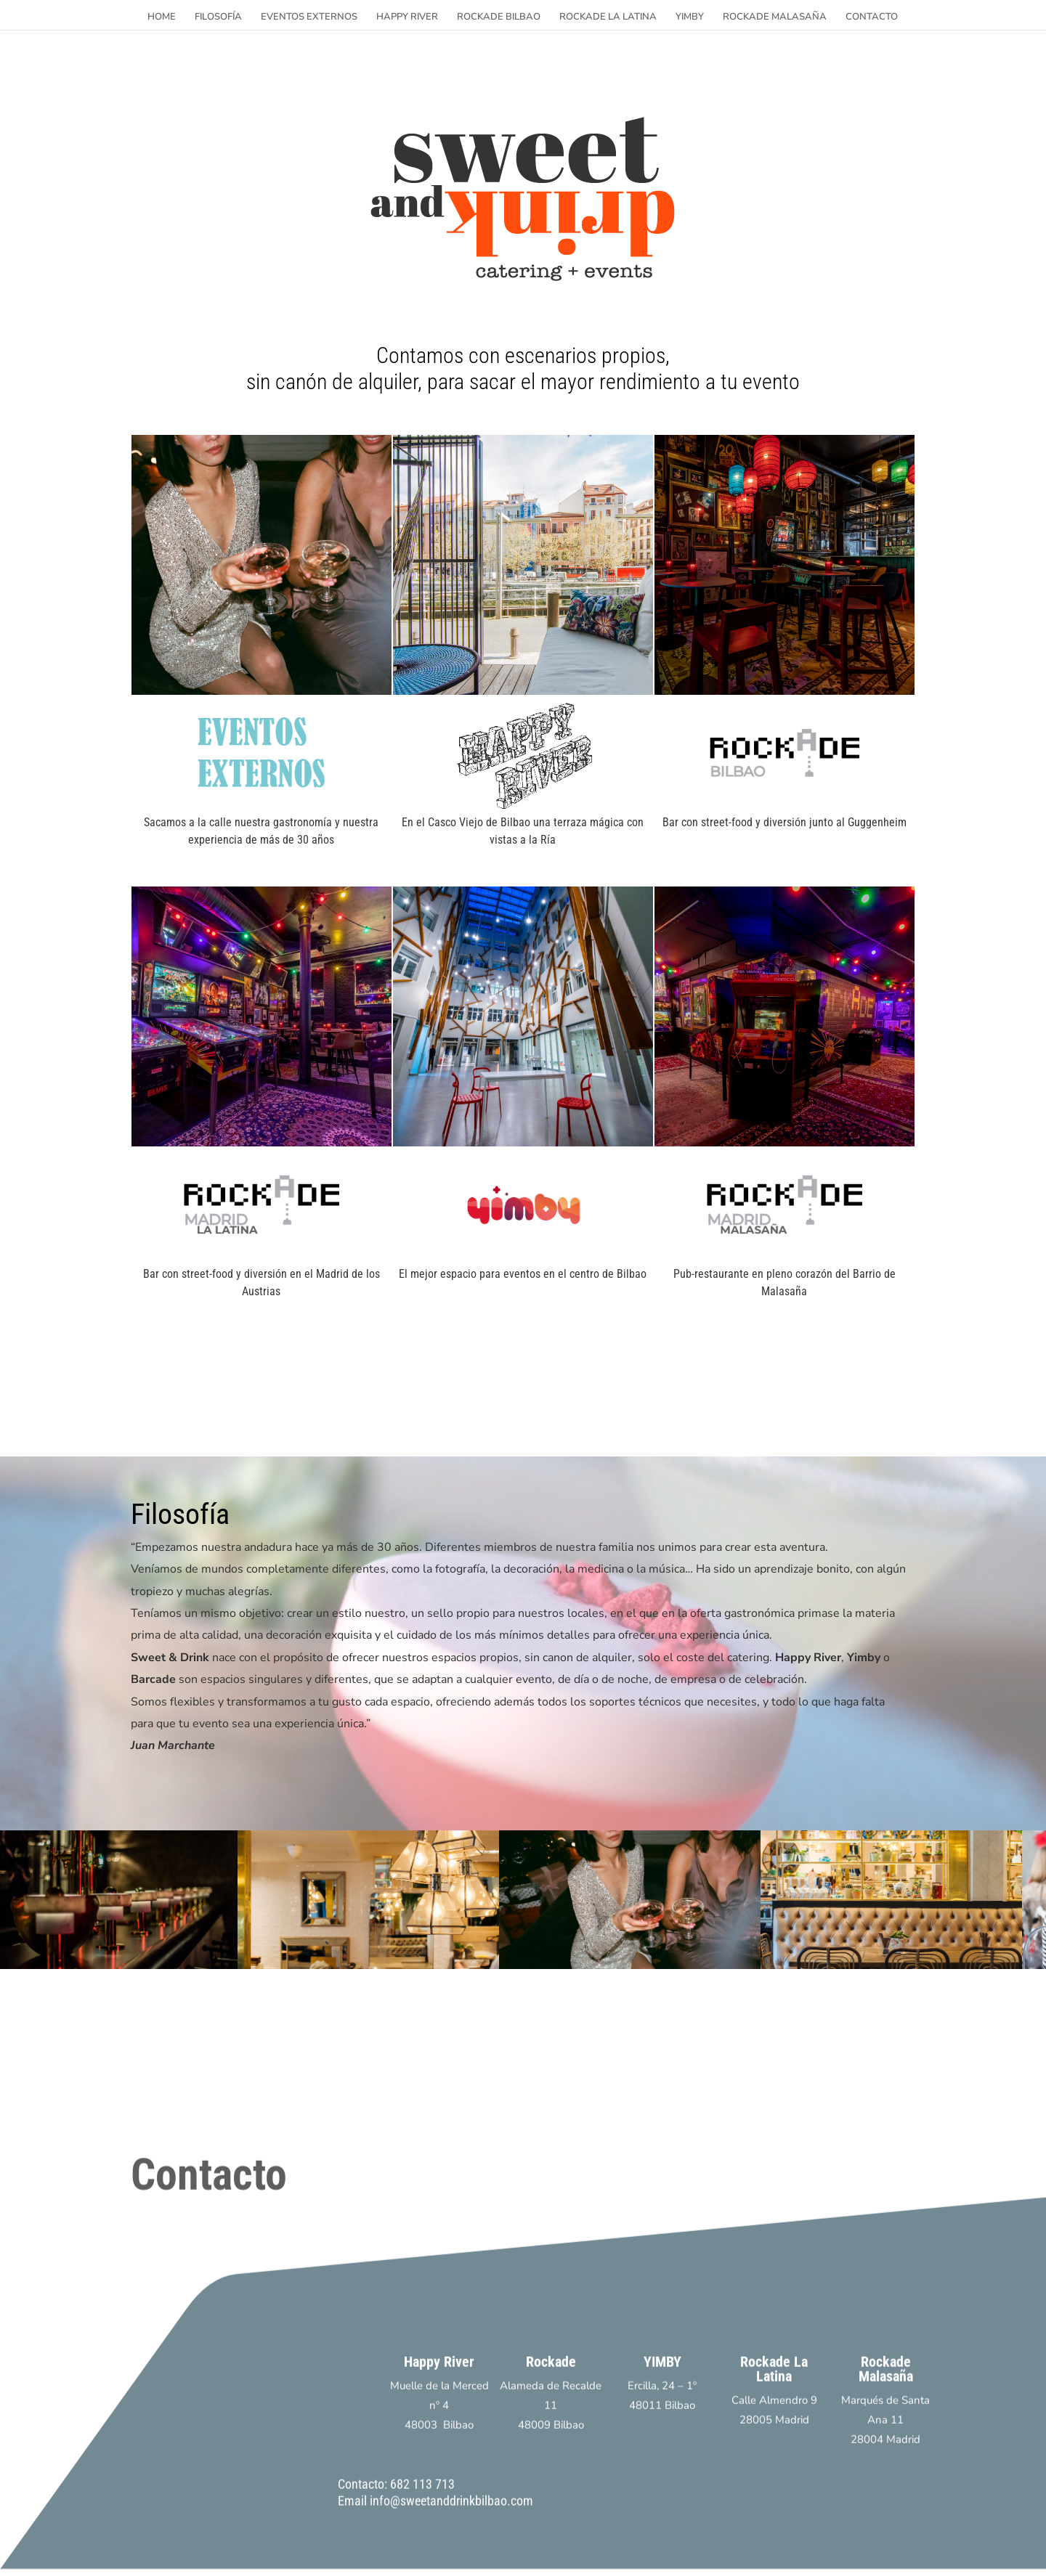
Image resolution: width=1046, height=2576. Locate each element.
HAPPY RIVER (407, 17)
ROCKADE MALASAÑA (775, 17)
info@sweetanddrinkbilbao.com (451, 2527)
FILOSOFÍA (218, 17)
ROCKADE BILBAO (498, 17)
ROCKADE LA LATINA (608, 17)
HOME (161, 17)
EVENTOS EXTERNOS (309, 17)
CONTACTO (872, 17)
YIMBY (690, 17)
